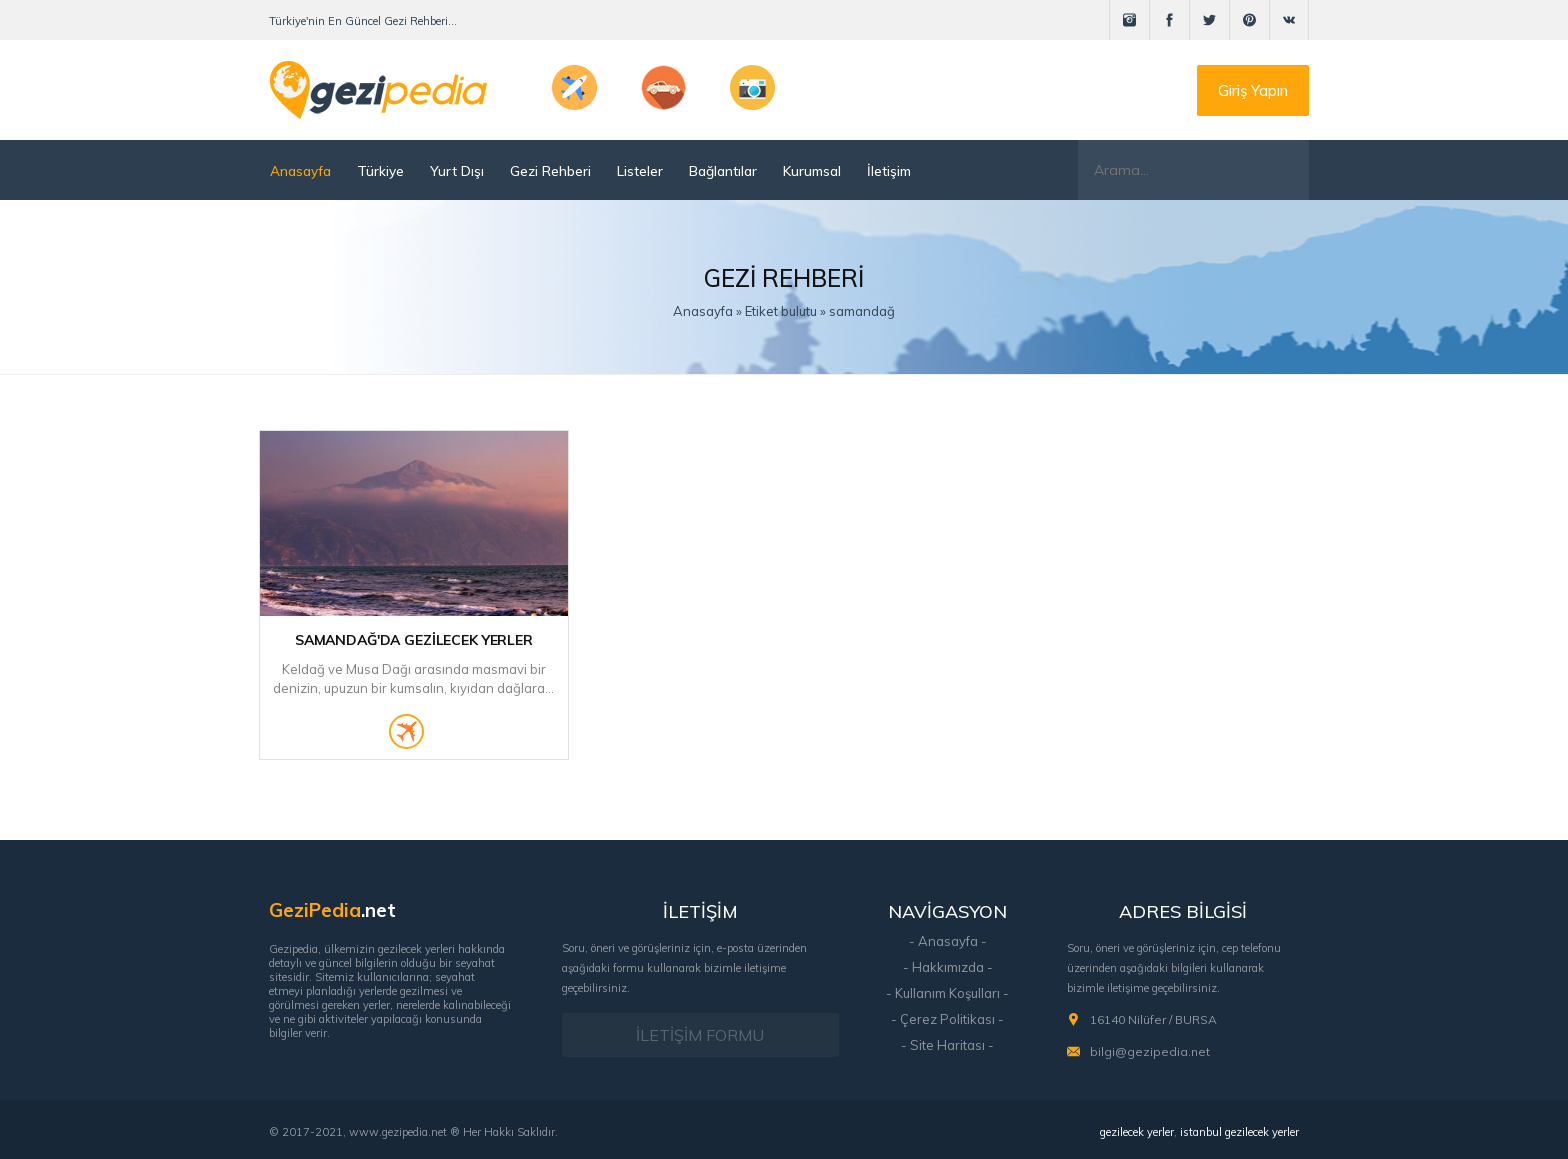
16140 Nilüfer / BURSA (1153, 1019)
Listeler (640, 170)
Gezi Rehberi (550, 170)
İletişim (889, 170)
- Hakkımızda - (948, 967)
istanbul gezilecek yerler (1239, 1132)
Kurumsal (812, 170)
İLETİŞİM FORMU (700, 1035)
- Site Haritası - (947, 1045)
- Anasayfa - (948, 941)
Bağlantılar (723, 170)
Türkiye (380, 170)
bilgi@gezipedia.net (1150, 1051)
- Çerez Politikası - (947, 1019)
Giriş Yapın (1253, 90)
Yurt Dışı (457, 170)
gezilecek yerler (1137, 1132)
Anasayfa (300, 170)
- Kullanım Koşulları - (947, 993)
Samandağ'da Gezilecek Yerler (414, 640)
